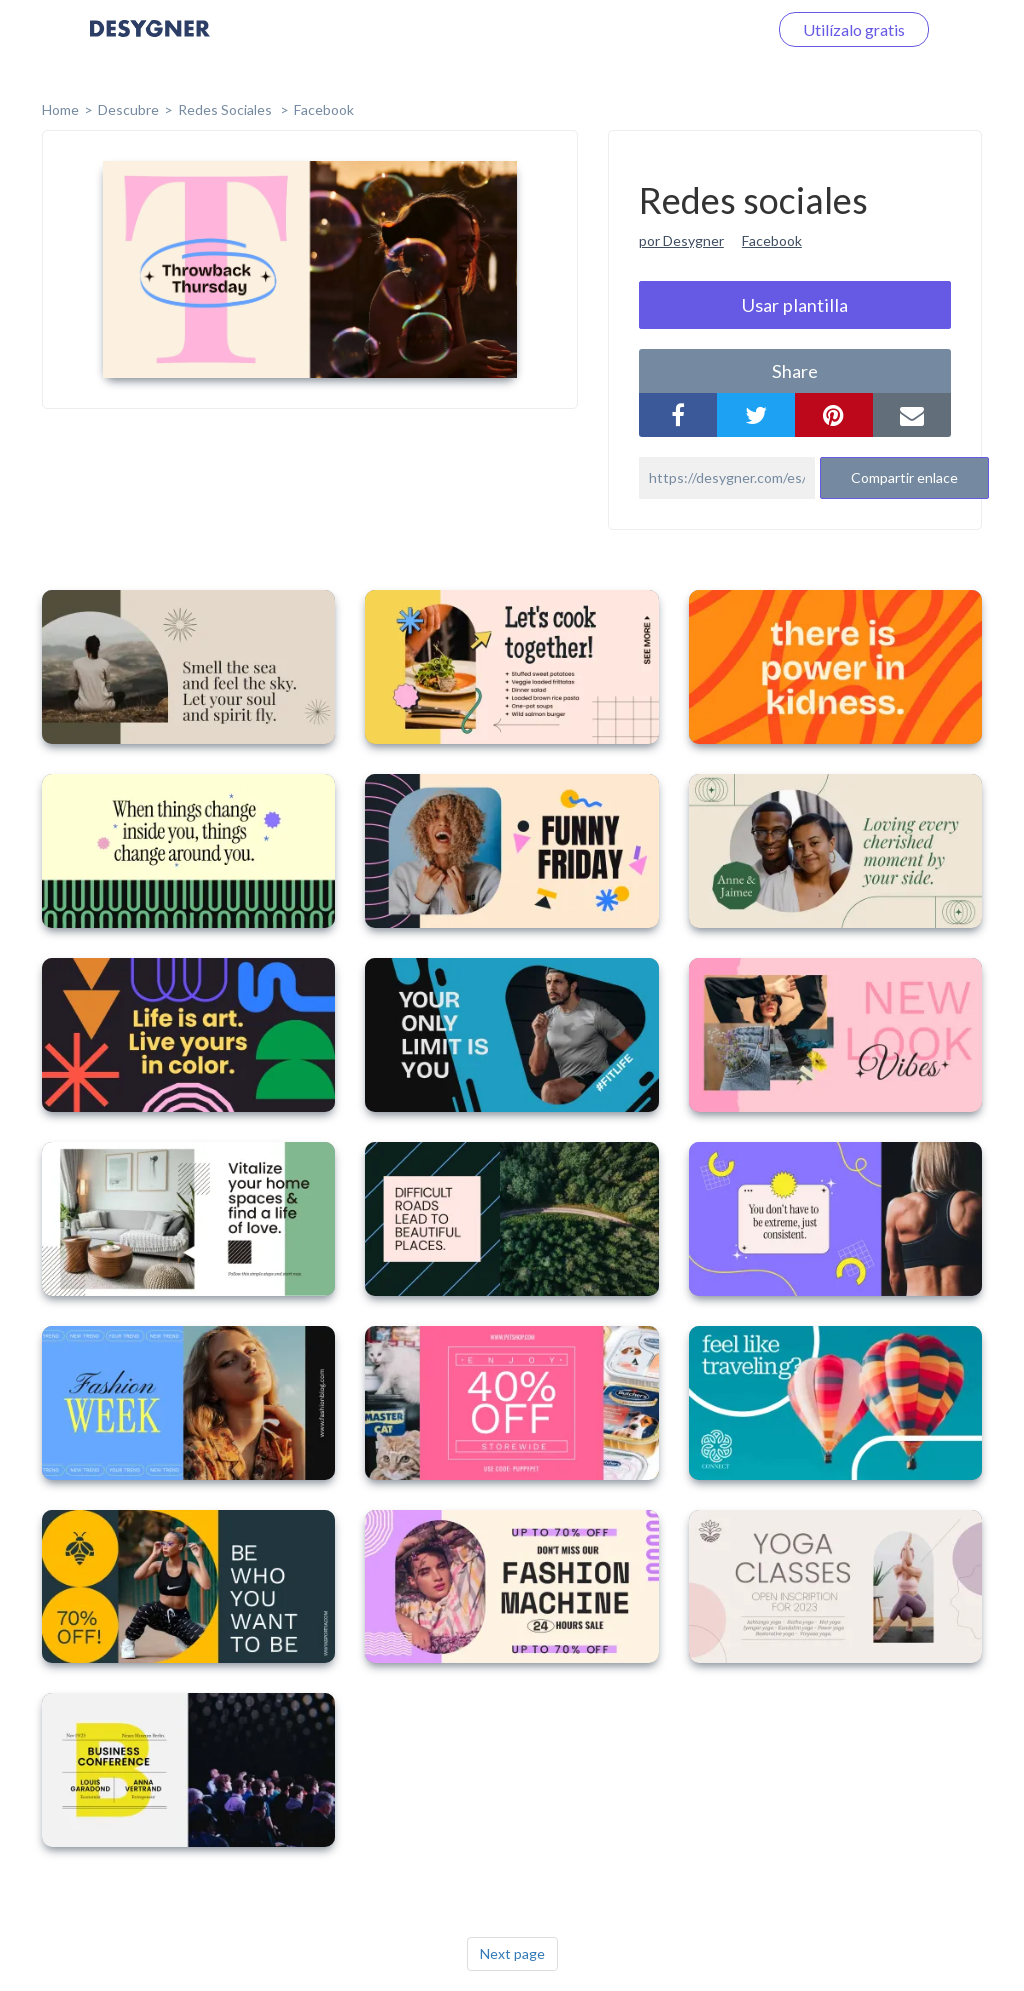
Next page (512, 1953)
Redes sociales (226, 109)
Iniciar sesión (698, 29)
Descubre (128, 109)
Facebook (324, 109)
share (795, 371)
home (60, 109)
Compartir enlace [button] (904, 477)
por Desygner (681, 240)
